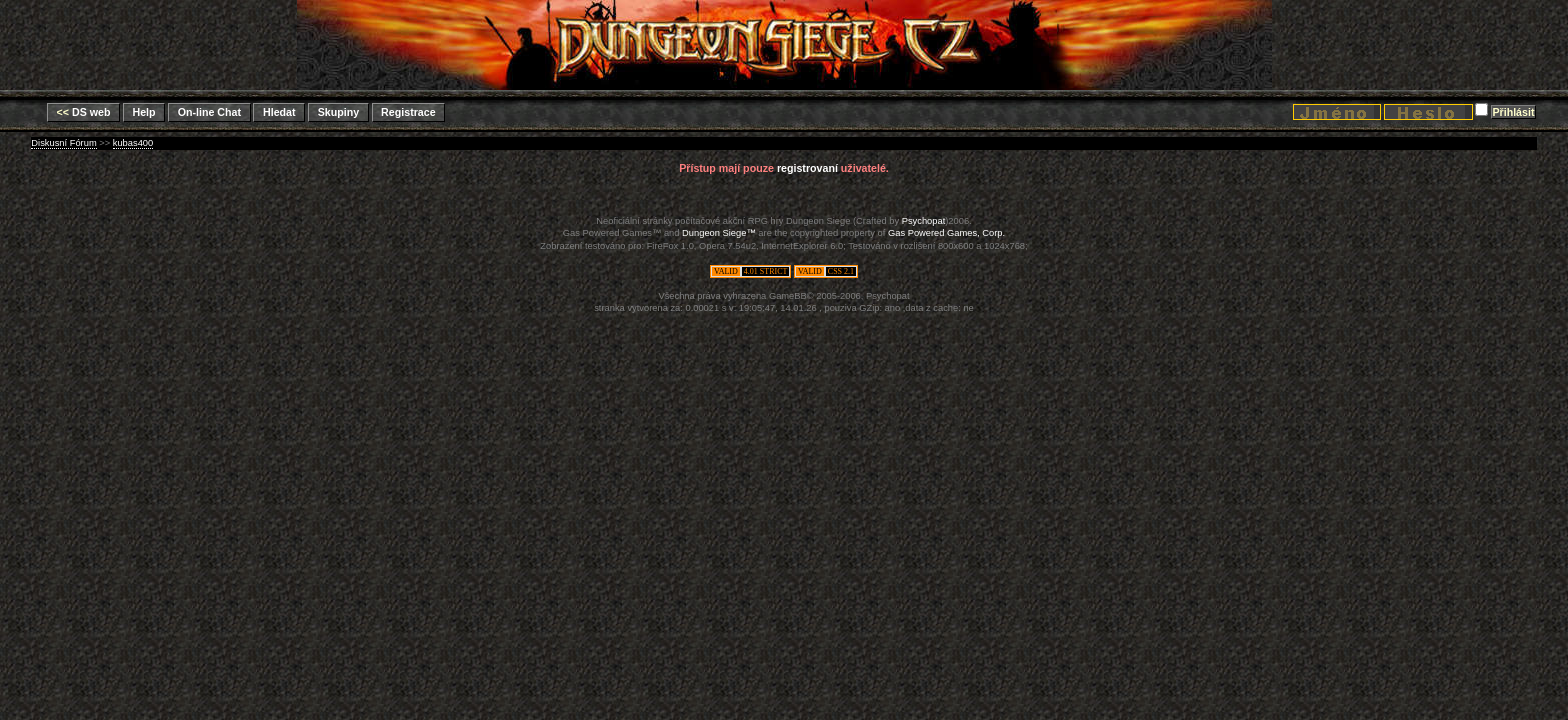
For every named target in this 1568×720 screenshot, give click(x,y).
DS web (84, 112)
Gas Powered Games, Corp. (946, 233)
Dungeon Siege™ (719, 233)
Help (144, 112)
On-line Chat (209, 112)
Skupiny (338, 112)
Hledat (279, 112)
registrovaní (807, 168)
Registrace (408, 112)
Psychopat (924, 221)
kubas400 (133, 143)
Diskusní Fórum (63, 143)
